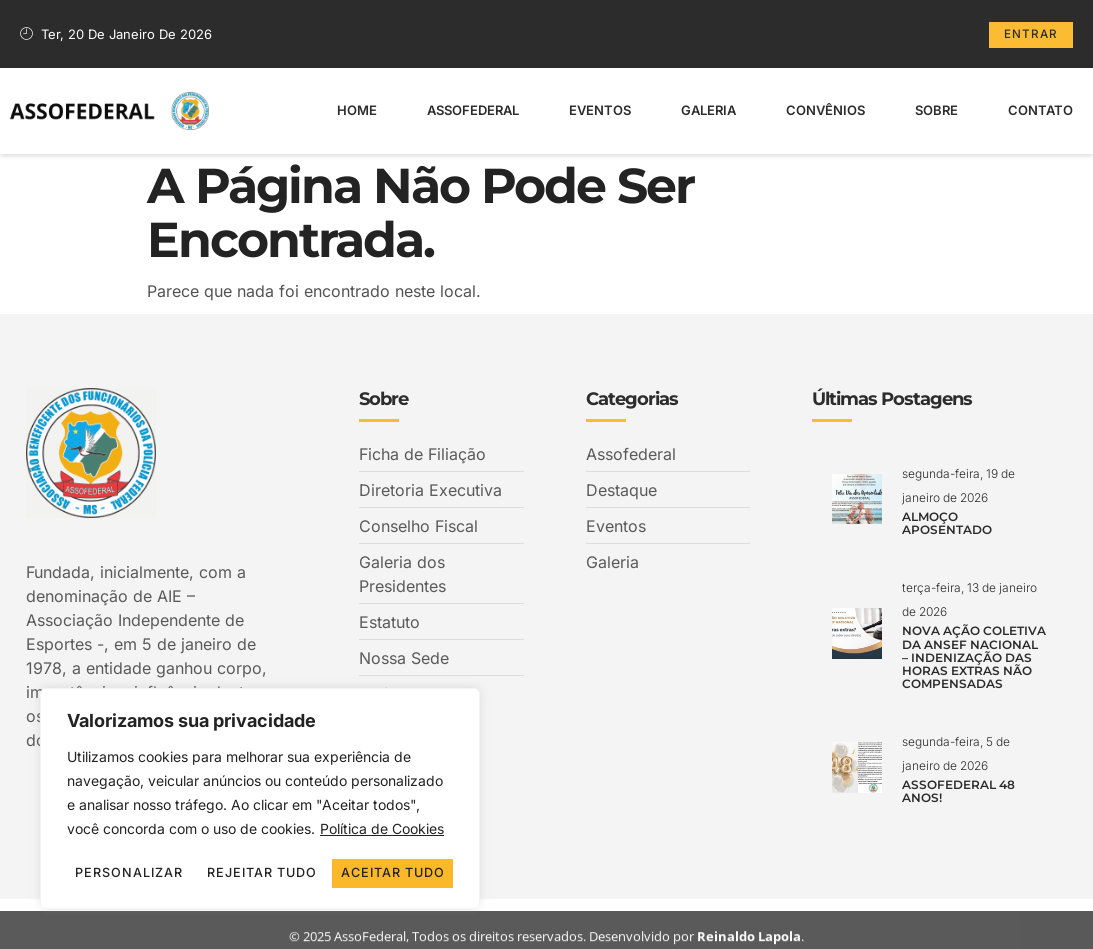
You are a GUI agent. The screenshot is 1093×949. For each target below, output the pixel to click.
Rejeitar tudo (352, 844)
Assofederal (473, 109)
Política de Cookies (382, 801)
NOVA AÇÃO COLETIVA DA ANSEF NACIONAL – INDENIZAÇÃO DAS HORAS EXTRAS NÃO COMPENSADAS (974, 657)
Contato (1040, 109)
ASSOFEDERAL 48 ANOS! (958, 791)
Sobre (936, 109)
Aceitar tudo (260, 873)
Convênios (825, 109)
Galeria (708, 109)
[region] (260, 785)
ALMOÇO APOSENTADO (947, 523)
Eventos (600, 109)
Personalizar (158, 844)
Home (357, 109)
